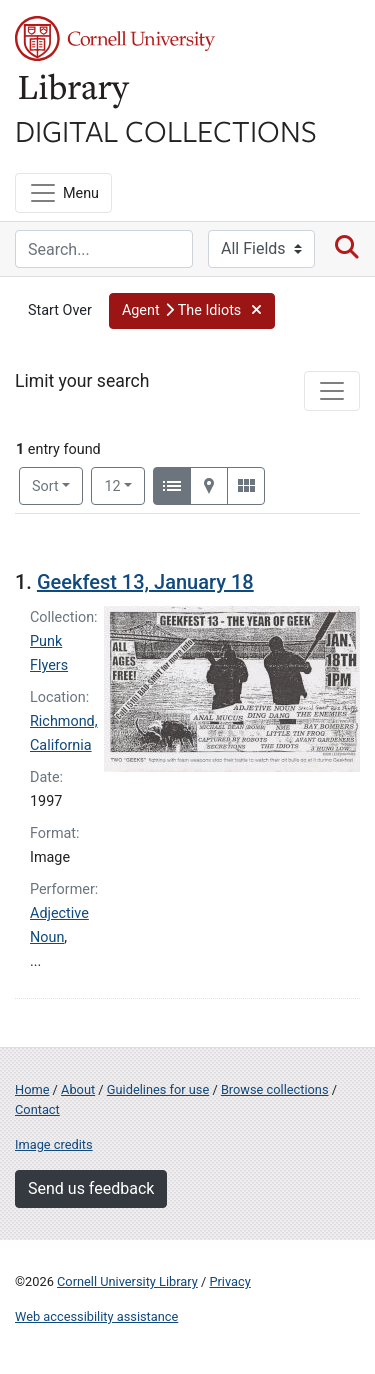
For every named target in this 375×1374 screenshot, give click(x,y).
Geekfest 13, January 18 (145, 582)
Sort (45, 486)
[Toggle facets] (332, 391)
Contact (37, 1109)
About (78, 1089)
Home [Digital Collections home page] (32, 1089)
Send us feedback (91, 1188)
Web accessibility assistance (96, 1316)
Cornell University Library (127, 1281)
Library (75, 91)
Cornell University (115, 38)
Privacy (229, 1281)
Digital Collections (166, 130)
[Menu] (63, 193)
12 (124, 485)
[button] (192, 311)
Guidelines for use (158, 1089)
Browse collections (275, 1089)
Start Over (60, 310)
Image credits (54, 1144)
